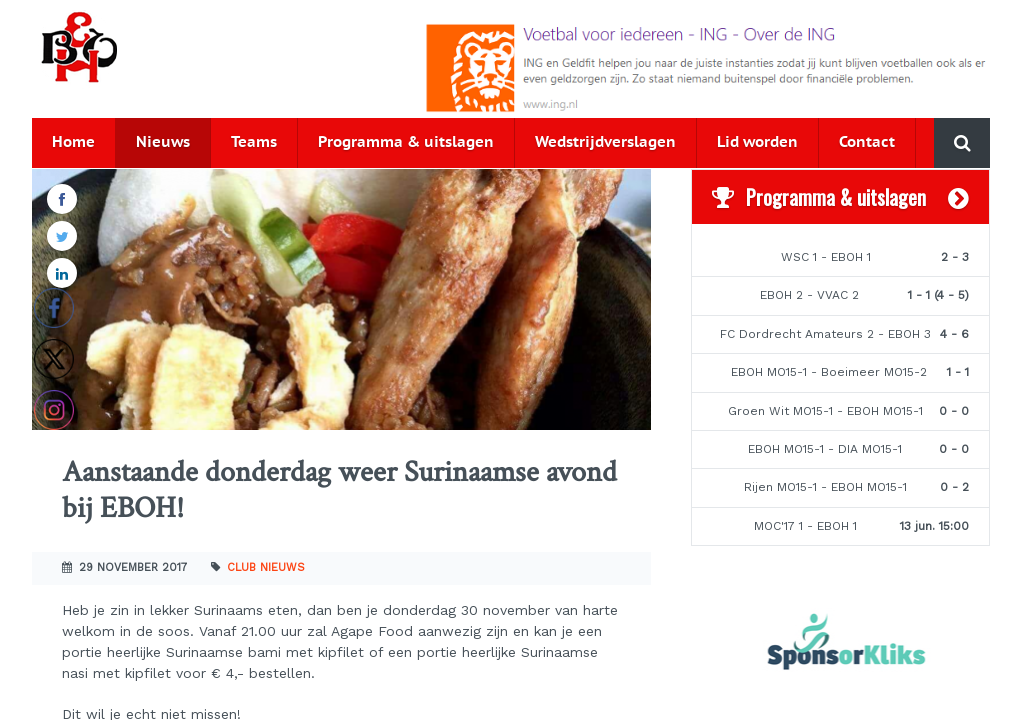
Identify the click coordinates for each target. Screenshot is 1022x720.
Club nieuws (266, 567)
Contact (867, 142)
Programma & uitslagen (406, 142)
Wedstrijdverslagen (605, 142)
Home (73, 142)
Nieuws (163, 142)
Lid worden (757, 142)
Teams (254, 142)
